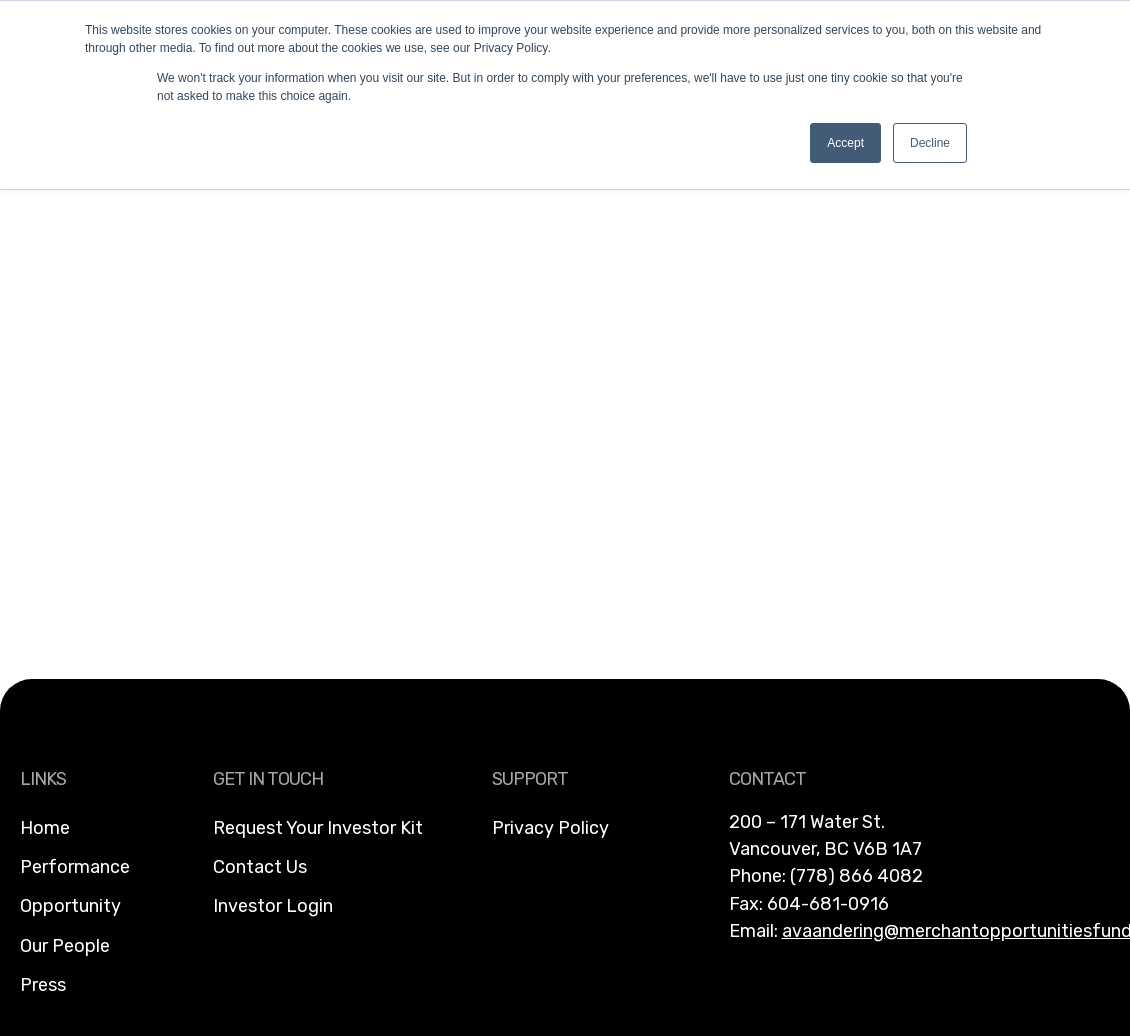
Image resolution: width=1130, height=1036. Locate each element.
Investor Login (273, 906)
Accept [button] (845, 143)
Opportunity (70, 906)
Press (43, 985)
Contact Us (260, 867)
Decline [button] (930, 143)
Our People (65, 946)
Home (45, 828)
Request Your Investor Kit (318, 828)
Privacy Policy (550, 828)
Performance (75, 867)
